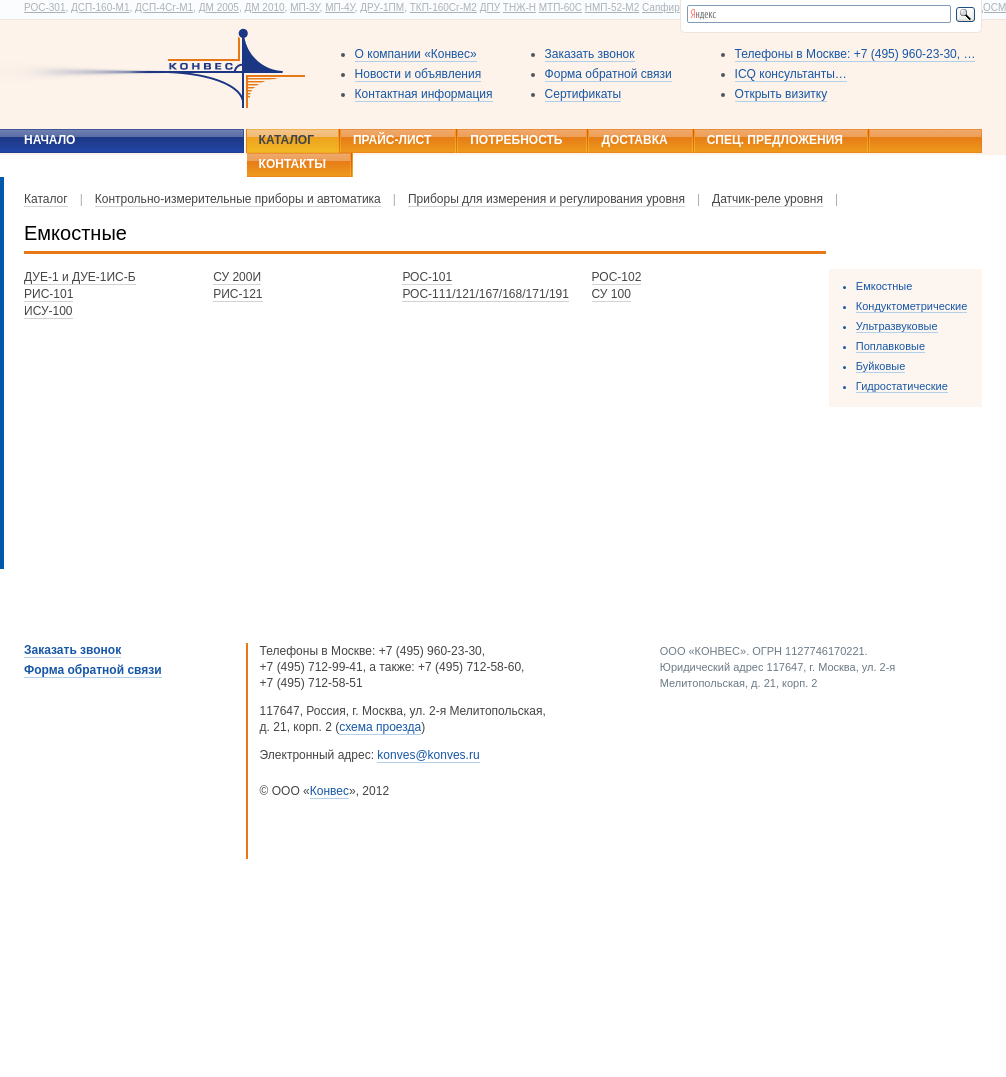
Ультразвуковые (897, 326)
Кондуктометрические (912, 306)
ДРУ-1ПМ (382, 7)
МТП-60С (560, 7)
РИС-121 (237, 294)
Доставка (634, 140)
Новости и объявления (418, 74)
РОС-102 (617, 277)
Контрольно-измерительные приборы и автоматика (238, 199)
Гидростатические (902, 386)
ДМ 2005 (219, 7)
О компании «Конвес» (416, 54)
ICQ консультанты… (791, 74)
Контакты (292, 164)
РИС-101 (48, 294)
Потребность (516, 140)
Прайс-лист (392, 140)
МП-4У (339, 7)
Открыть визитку (781, 94)
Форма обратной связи (608, 74)
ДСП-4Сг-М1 (164, 7)
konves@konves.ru (428, 755)
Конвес (329, 791)
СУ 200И (237, 277)
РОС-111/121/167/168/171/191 (485, 294)
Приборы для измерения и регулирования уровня (546, 199)
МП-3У (304, 7)
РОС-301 (44, 7)
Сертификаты (583, 94)
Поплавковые (890, 346)
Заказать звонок (590, 54)
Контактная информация (424, 94)
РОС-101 (427, 277)
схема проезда (380, 727)
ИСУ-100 (48, 311)
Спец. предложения (775, 140)
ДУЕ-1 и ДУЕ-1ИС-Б (80, 277)
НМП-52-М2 (612, 7)
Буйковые (881, 366)
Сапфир (661, 7)
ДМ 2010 (264, 7)
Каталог (286, 140)
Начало (49, 140)
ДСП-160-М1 (100, 7)
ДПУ (490, 7)
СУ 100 (611, 294)
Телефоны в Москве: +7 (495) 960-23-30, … (855, 54)
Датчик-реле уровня (767, 199)
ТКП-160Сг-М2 (443, 7)
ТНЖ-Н (519, 7)
